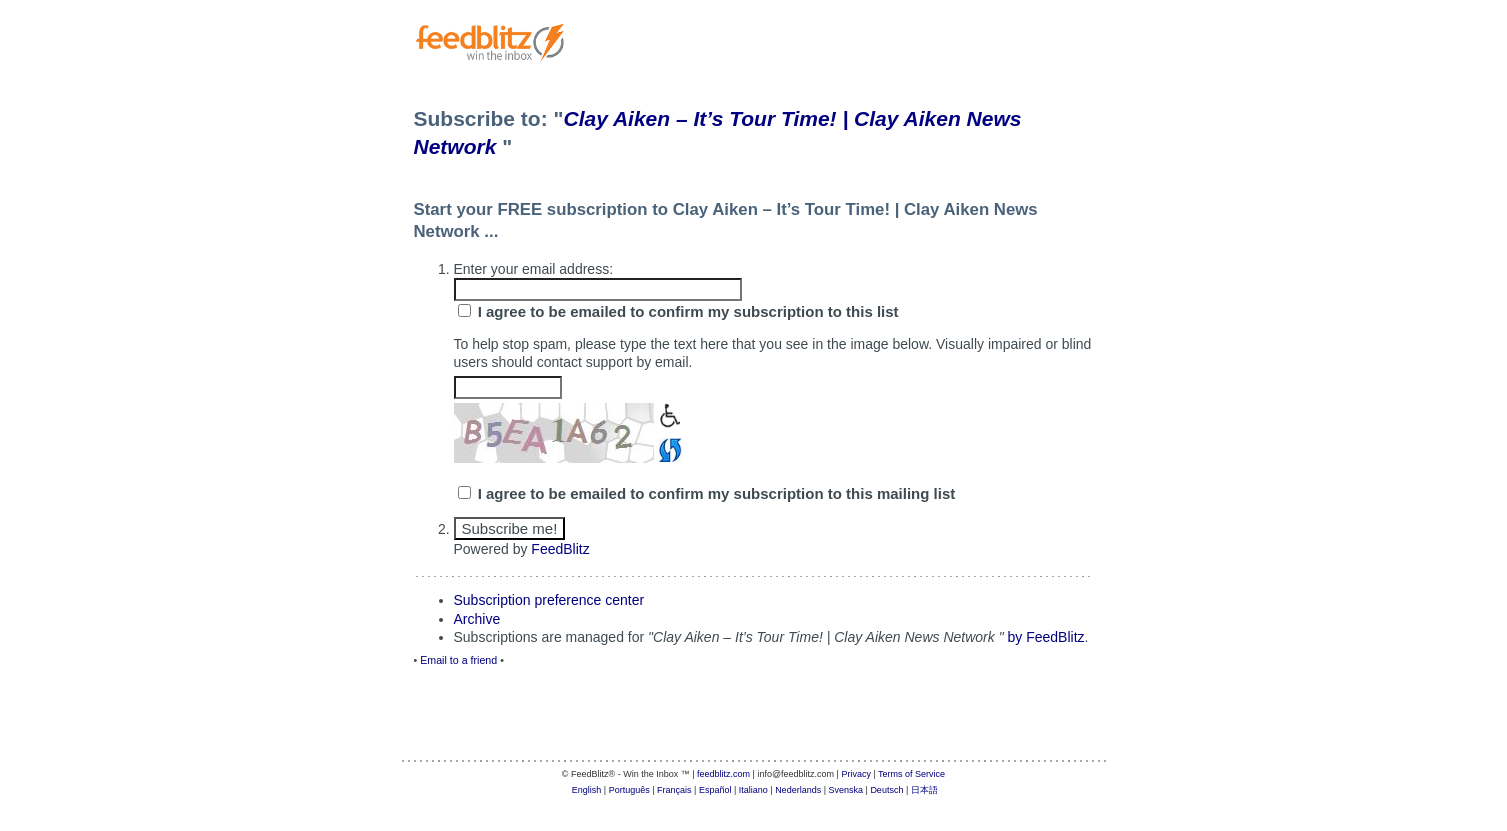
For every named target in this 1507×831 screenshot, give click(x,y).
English (587, 790)
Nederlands (798, 790)
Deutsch (886, 790)
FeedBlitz (560, 549)
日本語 (924, 790)
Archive (477, 619)
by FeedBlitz (1046, 637)
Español (715, 790)
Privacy (856, 774)
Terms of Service (911, 774)
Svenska (846, 790)
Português (629, 790)
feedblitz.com (723, 774)
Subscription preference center (549, 600)
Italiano (753, 790)
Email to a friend (458, 660)
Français (674, 790)
